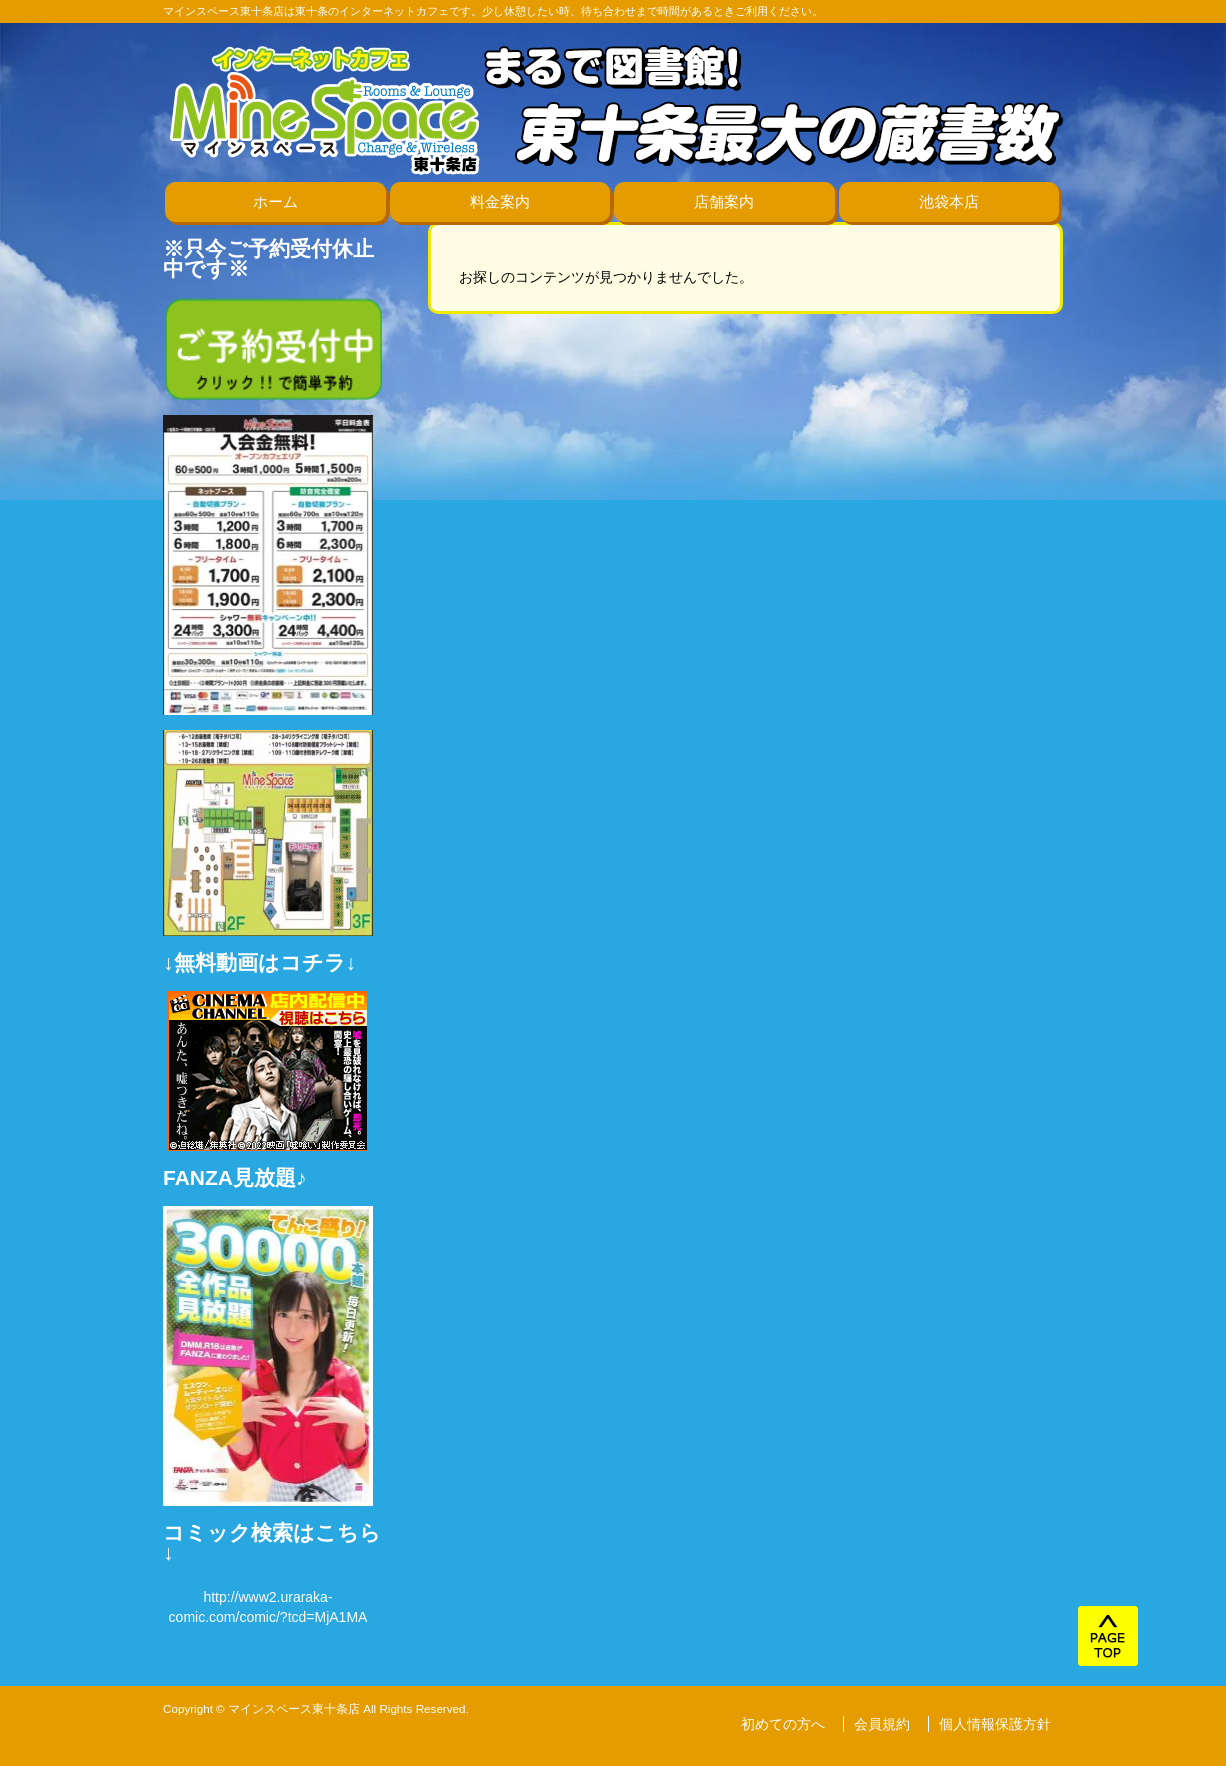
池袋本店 (949, 201)
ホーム (275, 201)
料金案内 (500, 201)
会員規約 (882, 1724)
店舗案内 (724, 201)
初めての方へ (783, 1724)
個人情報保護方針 (995, 1724)
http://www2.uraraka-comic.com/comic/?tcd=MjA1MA (268, 1607)
